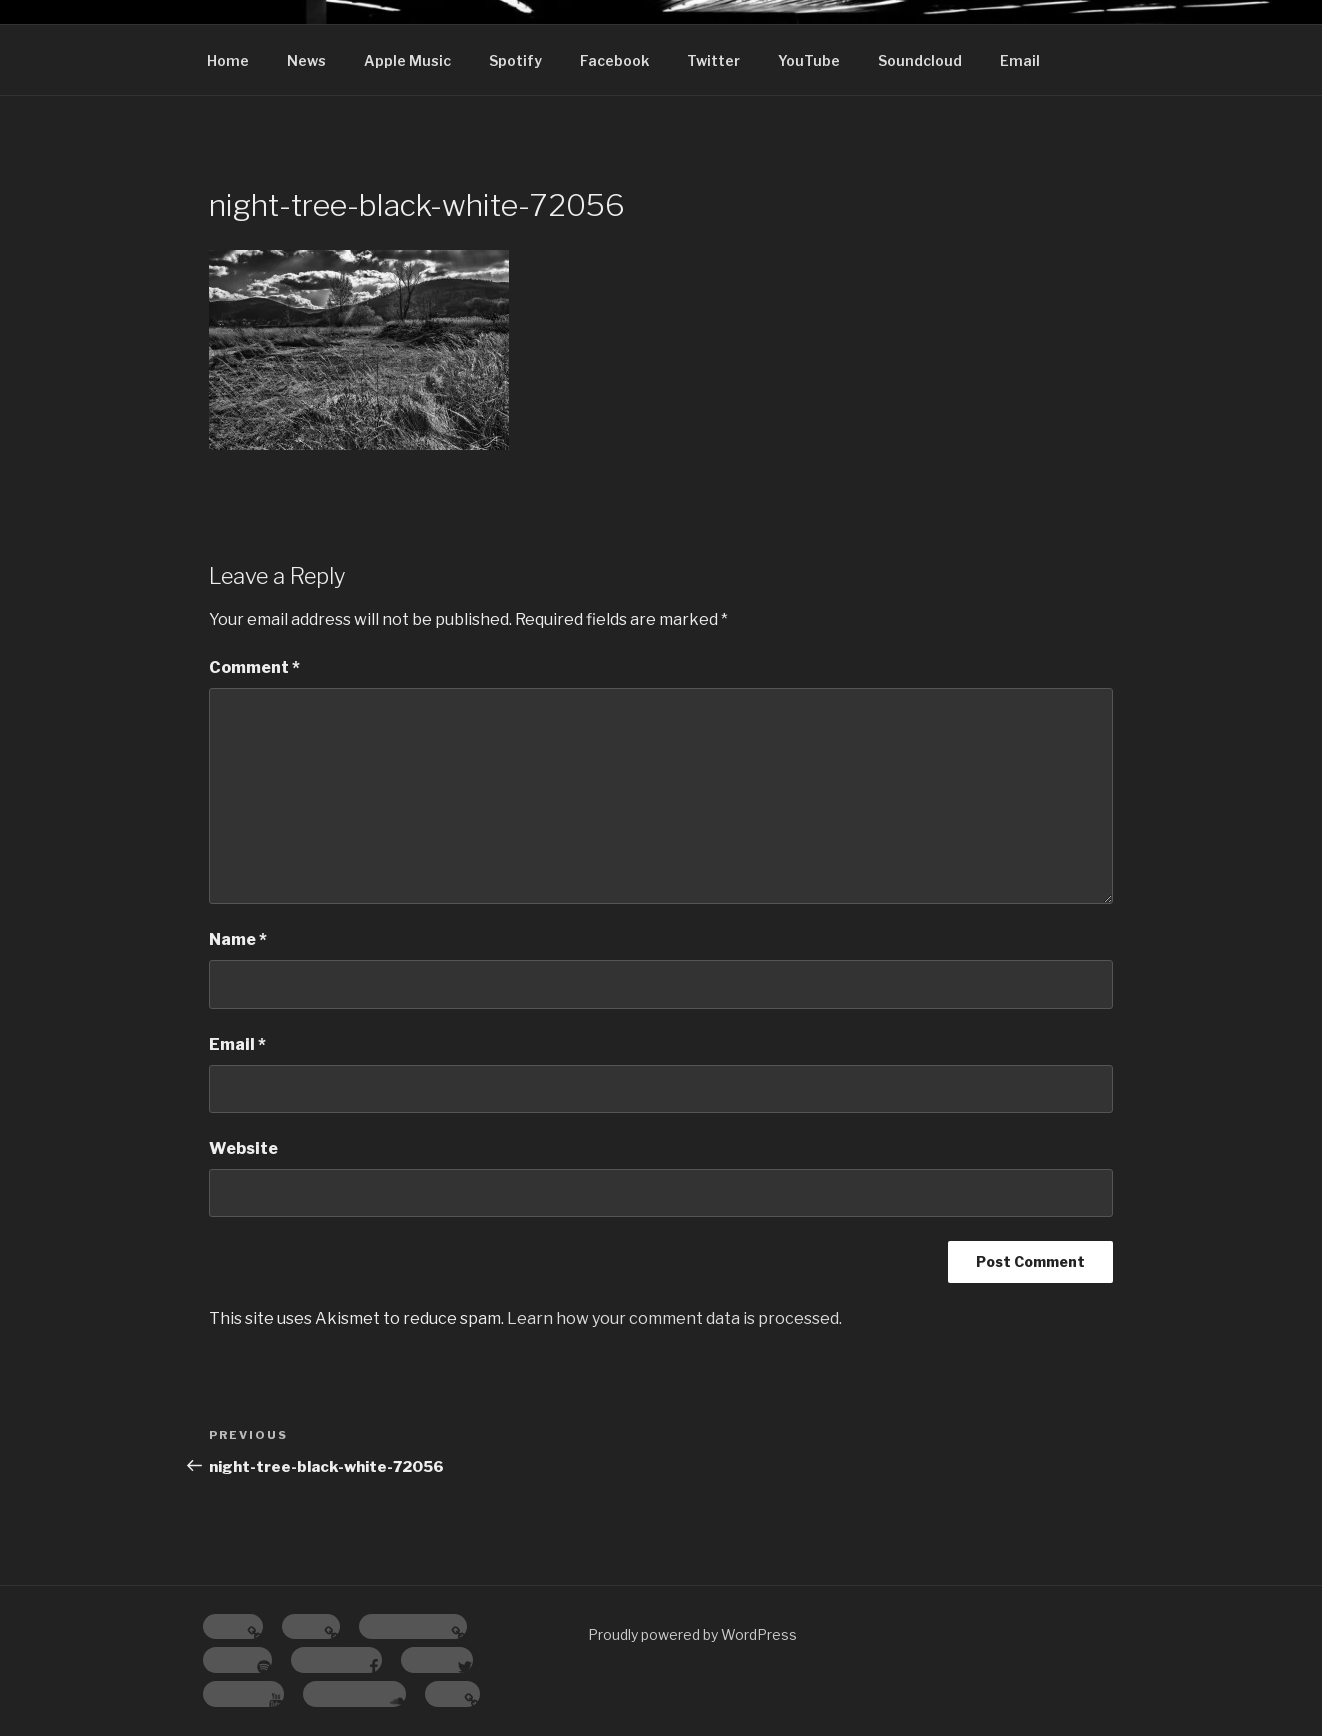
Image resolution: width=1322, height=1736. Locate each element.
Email (1020, 60)
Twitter (713, 60)
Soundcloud (920, 60)
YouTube (809, 60)
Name (238, 939)
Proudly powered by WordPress (692, 1634)
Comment (254, 667)
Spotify (515, 60)
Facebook (614, 60)
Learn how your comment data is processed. (674, 1318)
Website (243, 1148)
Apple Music (407, 60)
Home (228, 60)
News (306, 60)
